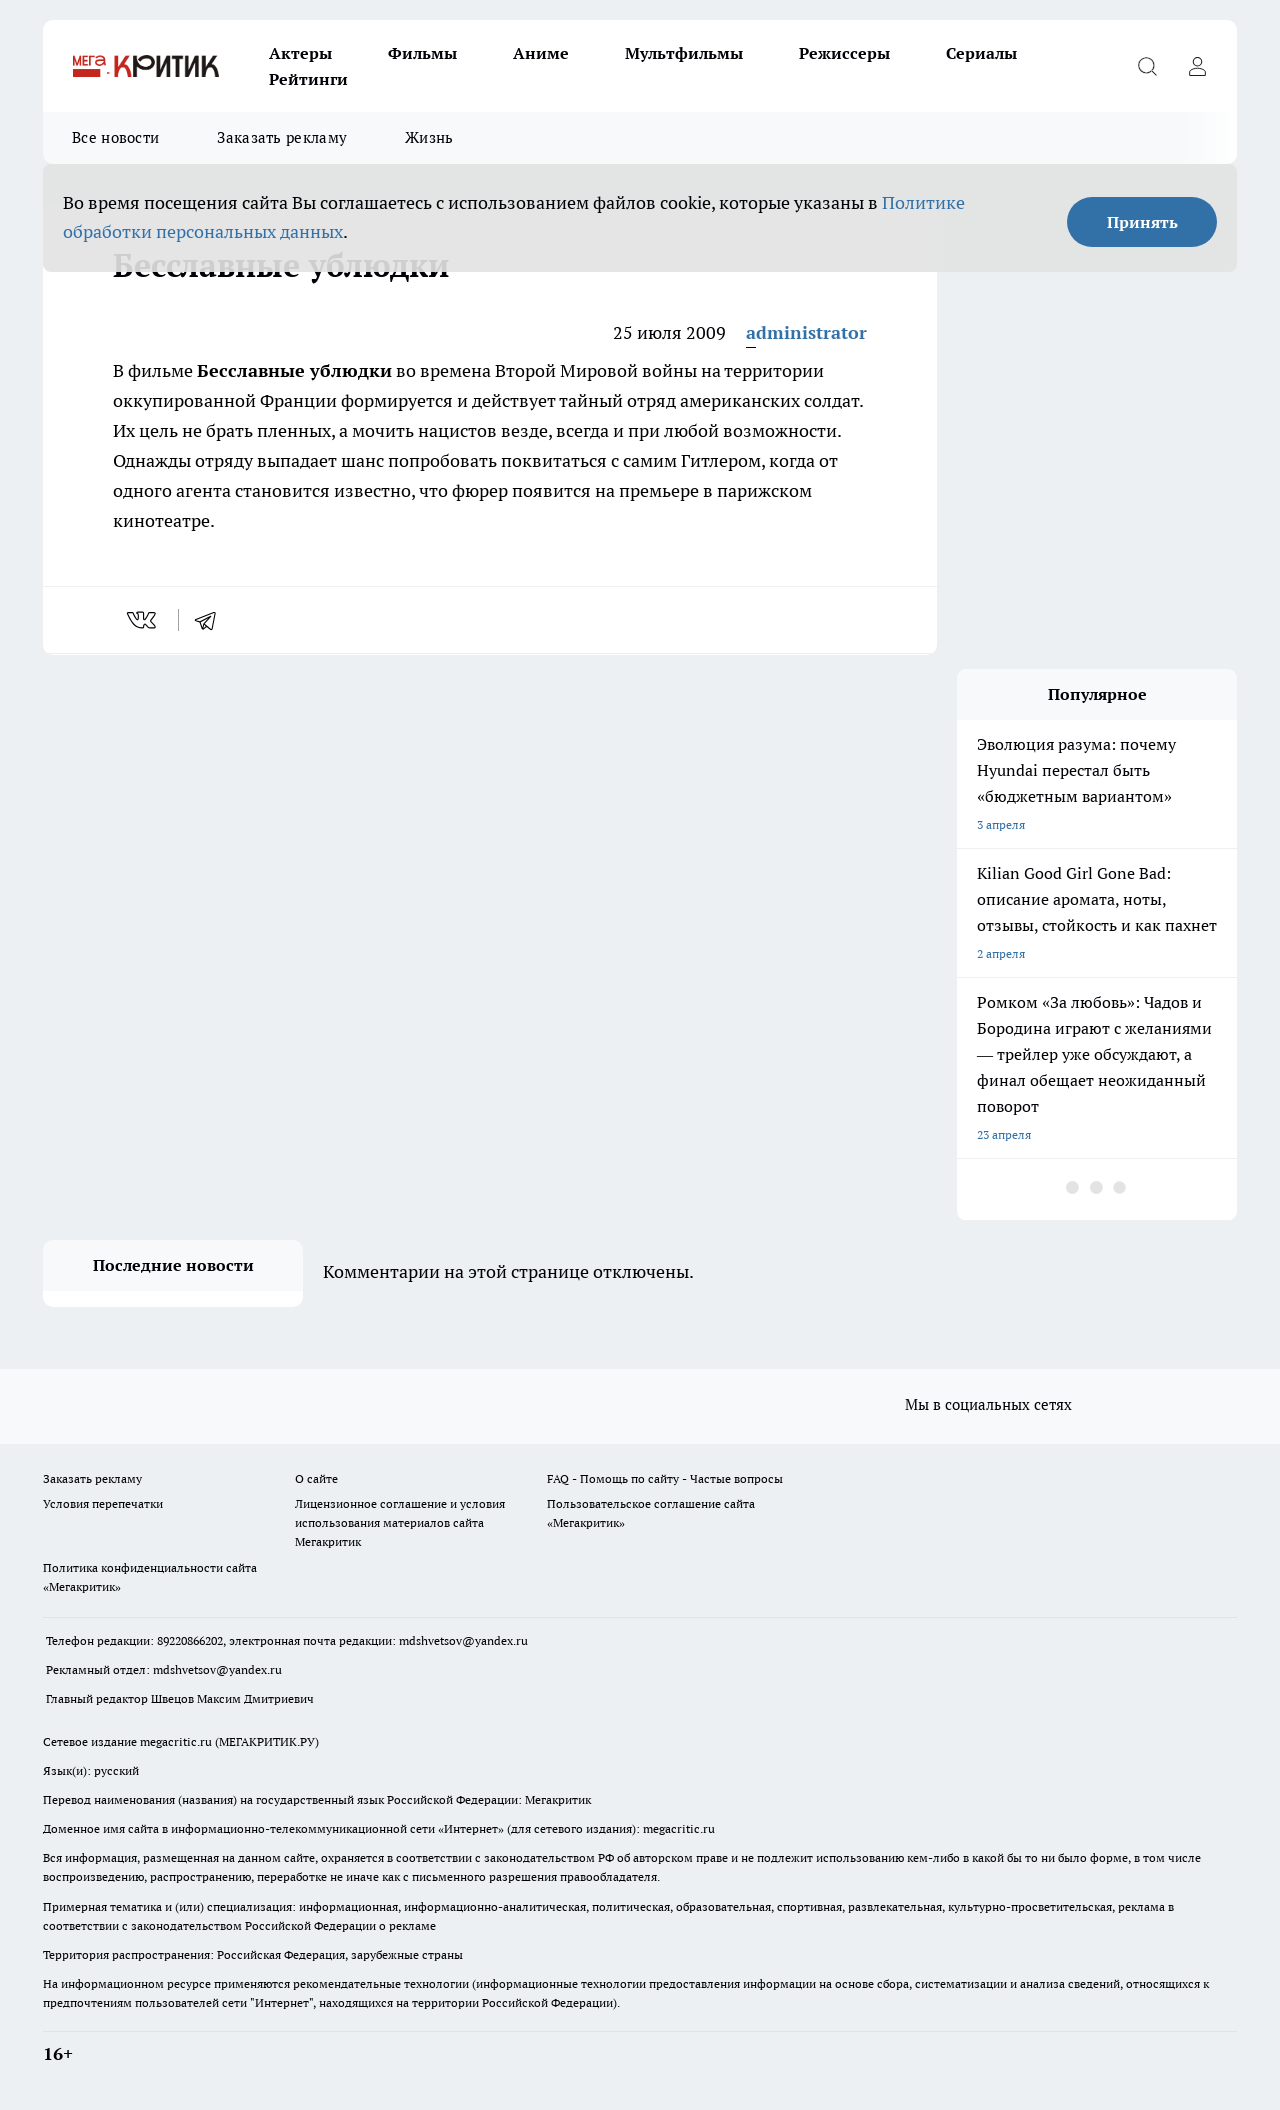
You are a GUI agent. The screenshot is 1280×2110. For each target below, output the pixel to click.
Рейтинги (308, 79)
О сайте (316, 1478)
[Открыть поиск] (1147, 66)
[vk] (143, 620)
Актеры (300, 53)
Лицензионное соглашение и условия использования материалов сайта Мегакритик (400, 1522)
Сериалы (981, 53)
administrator (806, 332)
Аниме (541, 53)
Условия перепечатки (103, 1503)
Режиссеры (844, 53)
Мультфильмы (684, 53)
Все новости (115, 137)
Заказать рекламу (282, 137)
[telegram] (212, 620)
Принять (1142, 222)
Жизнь (429, 137)
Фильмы (422, 53)
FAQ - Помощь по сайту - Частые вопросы (665, 1478)
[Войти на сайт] (1197, 66)
